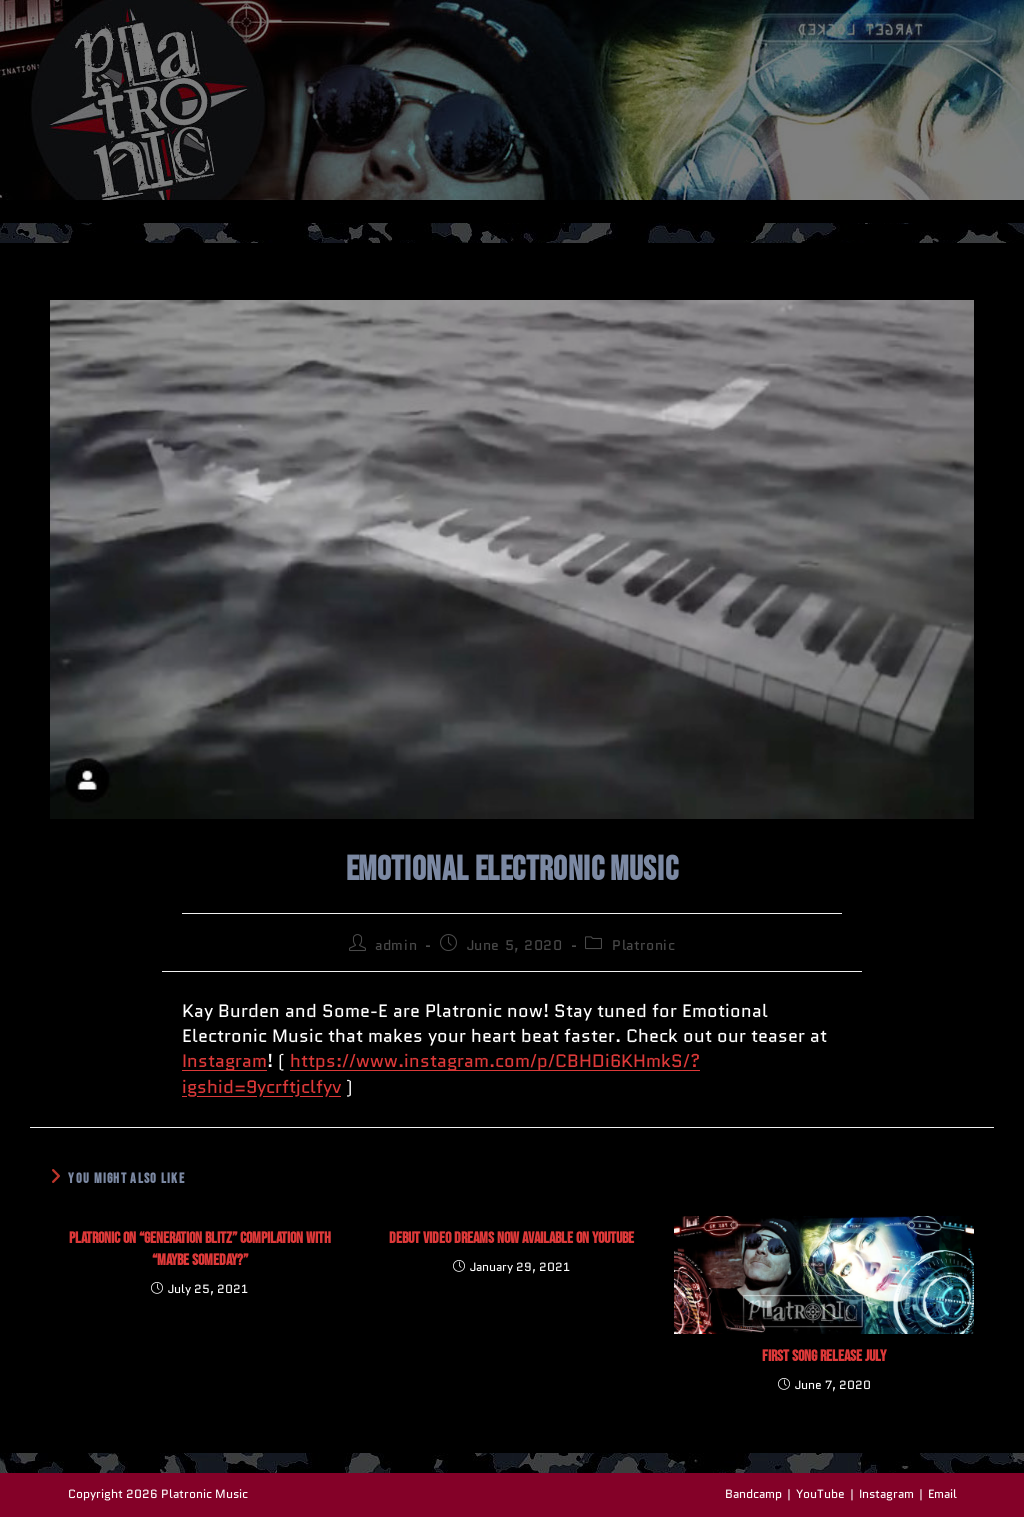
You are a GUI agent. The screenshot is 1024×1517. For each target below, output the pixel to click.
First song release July (824, 1356)
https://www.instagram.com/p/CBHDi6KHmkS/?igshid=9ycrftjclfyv (441, 1073)
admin (396, 945)
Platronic (643, 945)
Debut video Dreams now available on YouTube (511, 1238)
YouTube (820, 1493)
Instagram (224, 1061)
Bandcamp (753, 1493)
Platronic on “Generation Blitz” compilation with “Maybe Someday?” (200, 1249)
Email (942, 1493)
